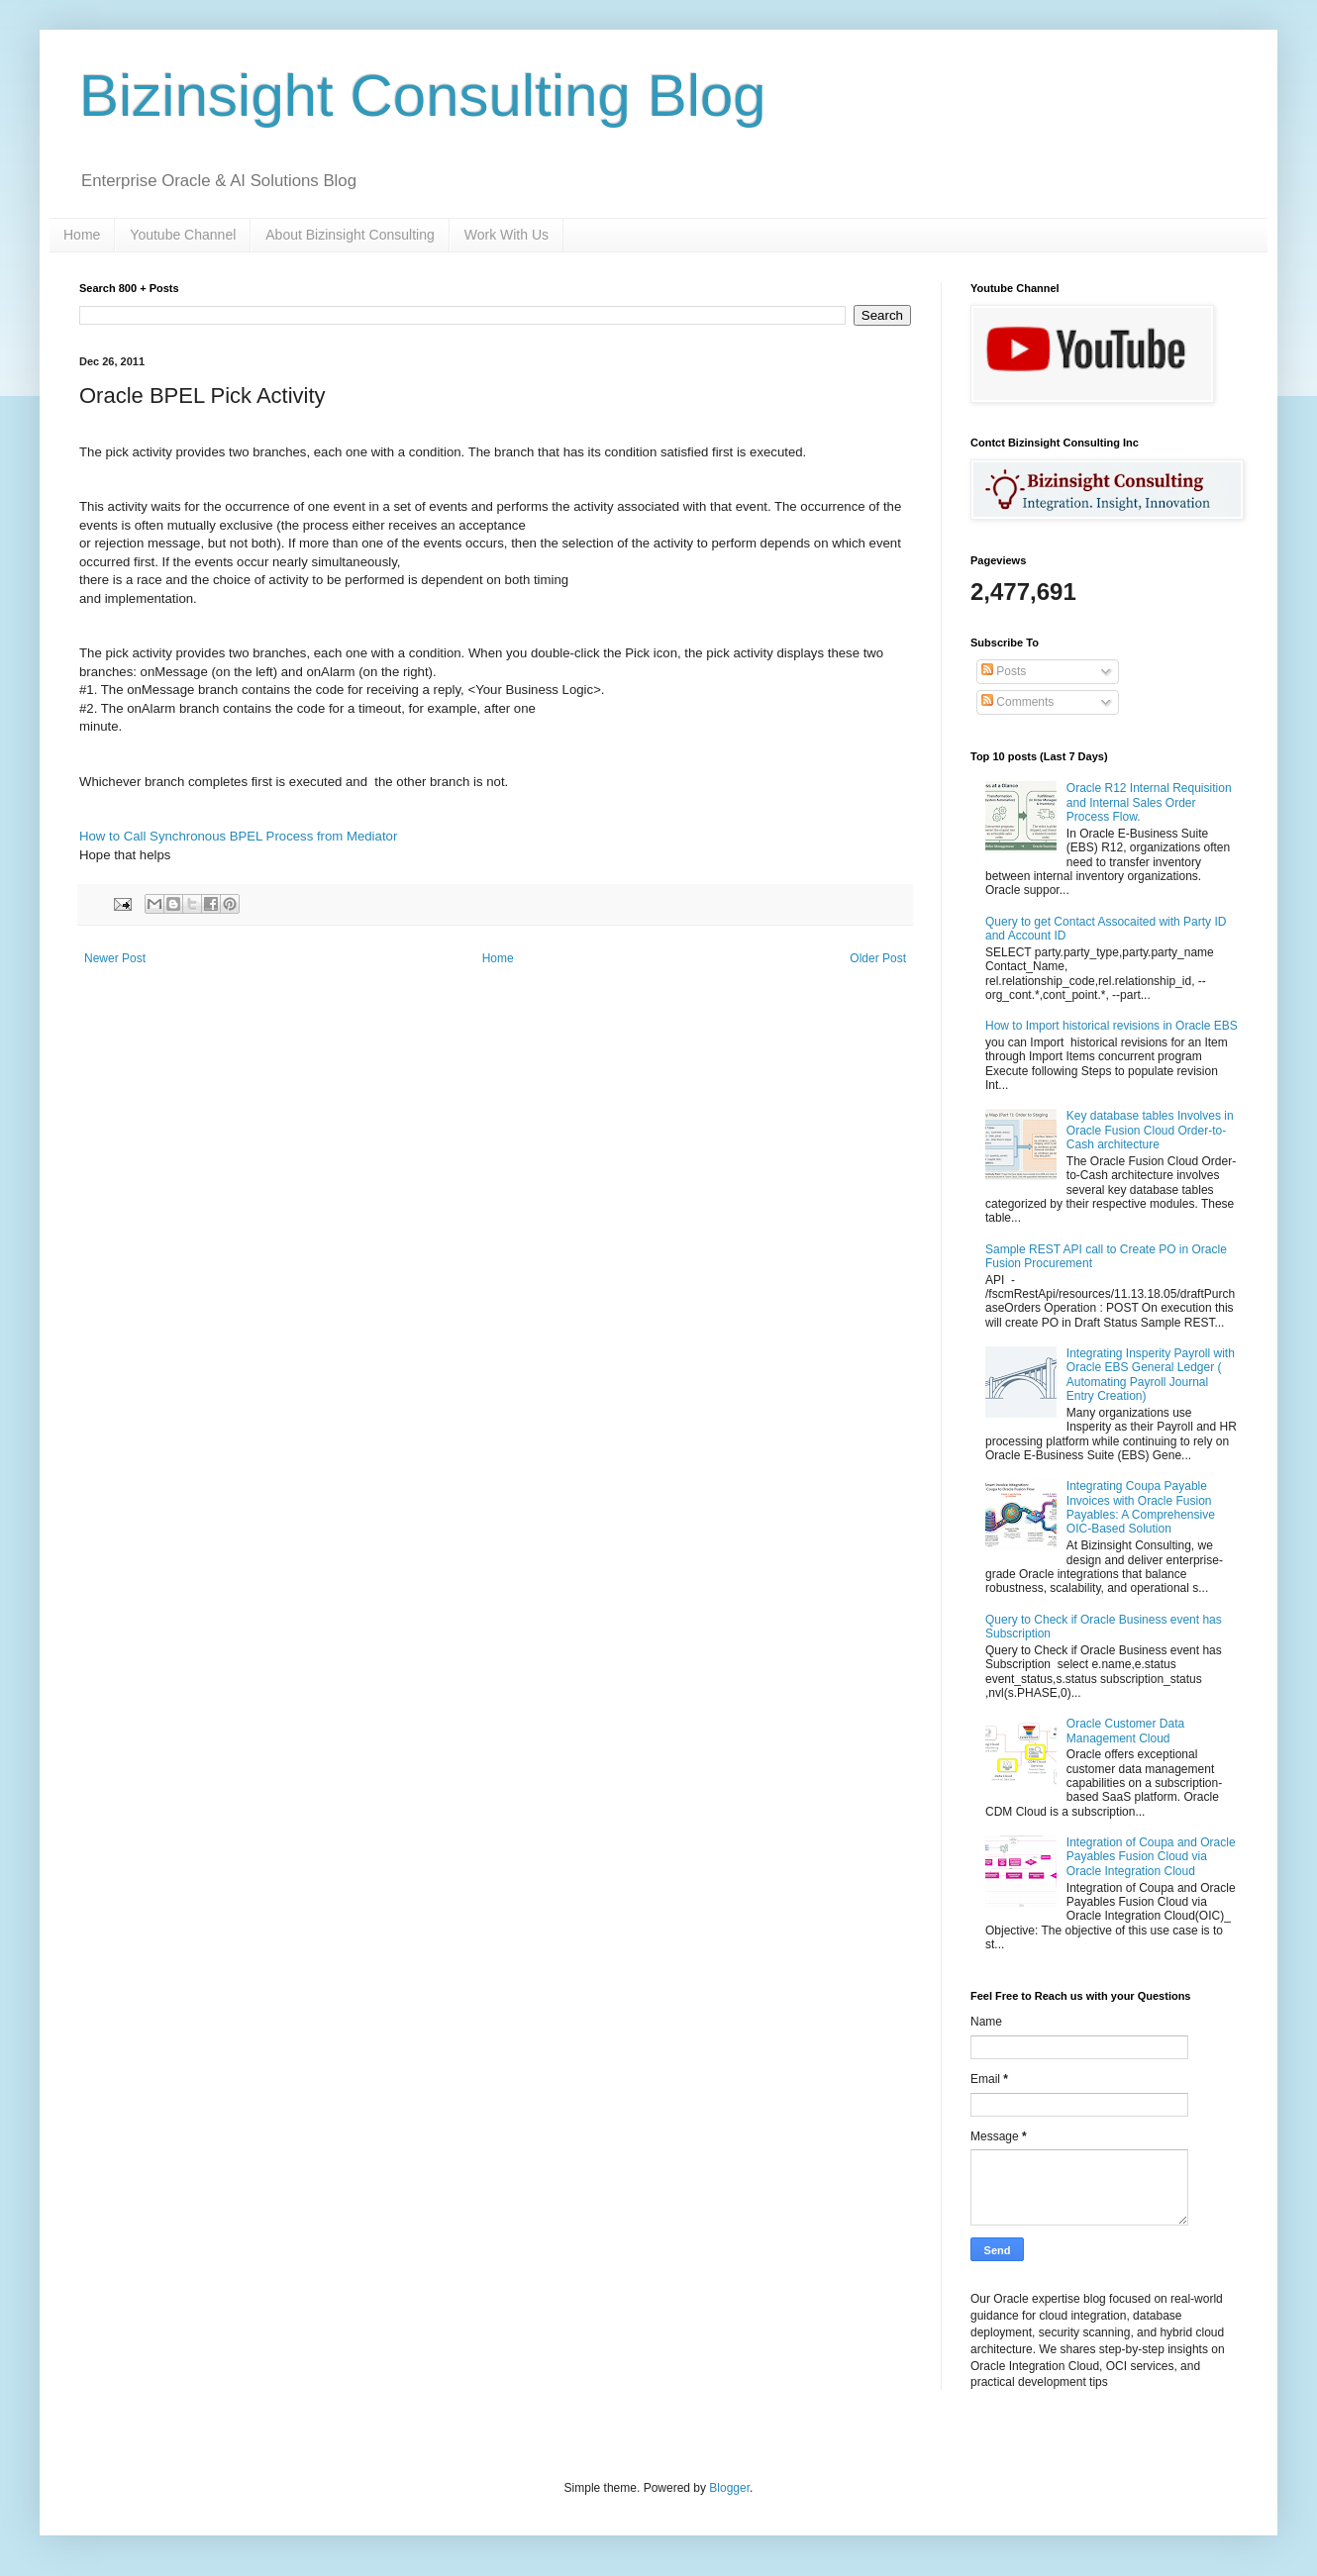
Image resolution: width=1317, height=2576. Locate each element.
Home (81, 235)
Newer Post (115, 958)
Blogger (729, 2488)
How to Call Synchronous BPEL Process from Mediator (238, 836)
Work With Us (506, 235)
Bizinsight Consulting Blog (422, 95)
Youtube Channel (183, 235)
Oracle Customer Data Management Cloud (1125, 1730)
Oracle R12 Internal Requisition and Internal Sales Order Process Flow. (1149, 802)
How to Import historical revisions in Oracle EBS (1111, 1026)
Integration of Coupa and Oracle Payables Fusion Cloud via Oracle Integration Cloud (1151, 1856)
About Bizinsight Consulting (349, 235)
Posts (1003, 671)
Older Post (878, 958)
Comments (1017, 702)
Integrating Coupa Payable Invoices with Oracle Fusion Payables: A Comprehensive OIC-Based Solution (1140, 1507)
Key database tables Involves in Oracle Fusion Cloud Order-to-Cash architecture (1150, 1130)
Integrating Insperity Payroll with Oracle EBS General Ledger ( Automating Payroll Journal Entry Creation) (1150, 1374)
